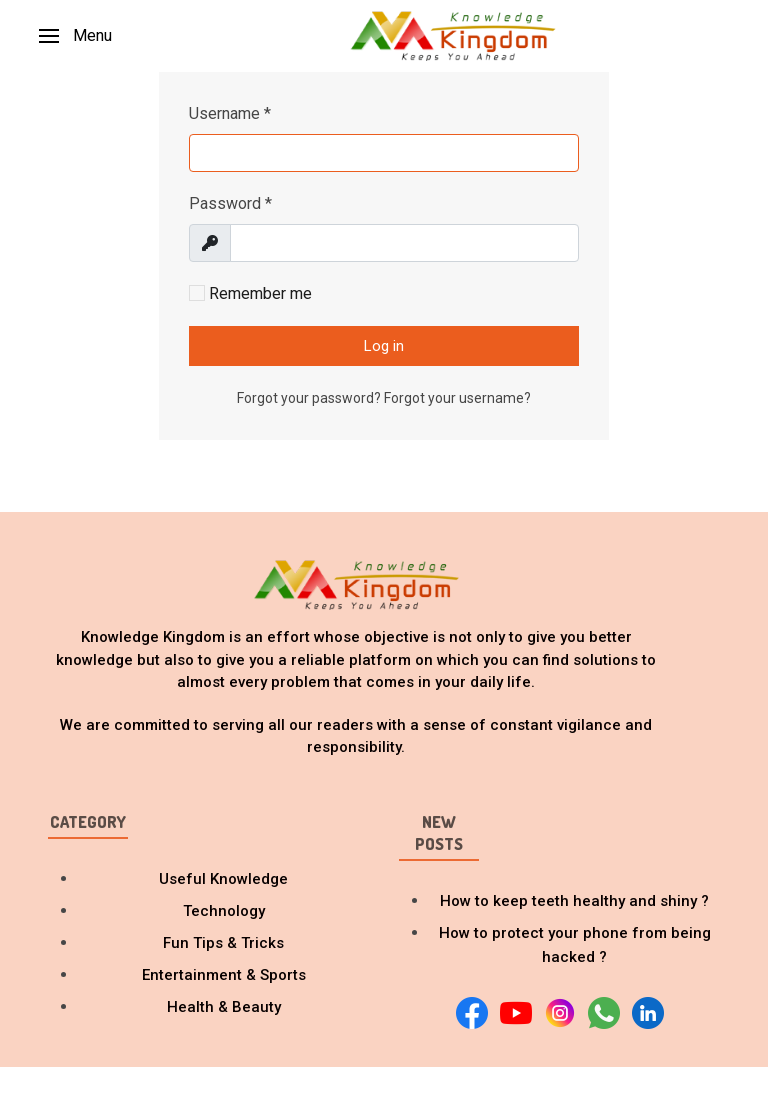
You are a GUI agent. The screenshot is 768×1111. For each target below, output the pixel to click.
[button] (75, 36)
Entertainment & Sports (224, 975)
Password (230, 203)
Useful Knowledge (223, 879)
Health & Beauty (224, 1007)
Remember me (250, 293)
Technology (224, 911)
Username (230, 113)
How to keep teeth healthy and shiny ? (574, 901)
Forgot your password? (310, 398)
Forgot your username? (457, 398)
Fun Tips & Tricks (223, 943)
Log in (384, 346)
